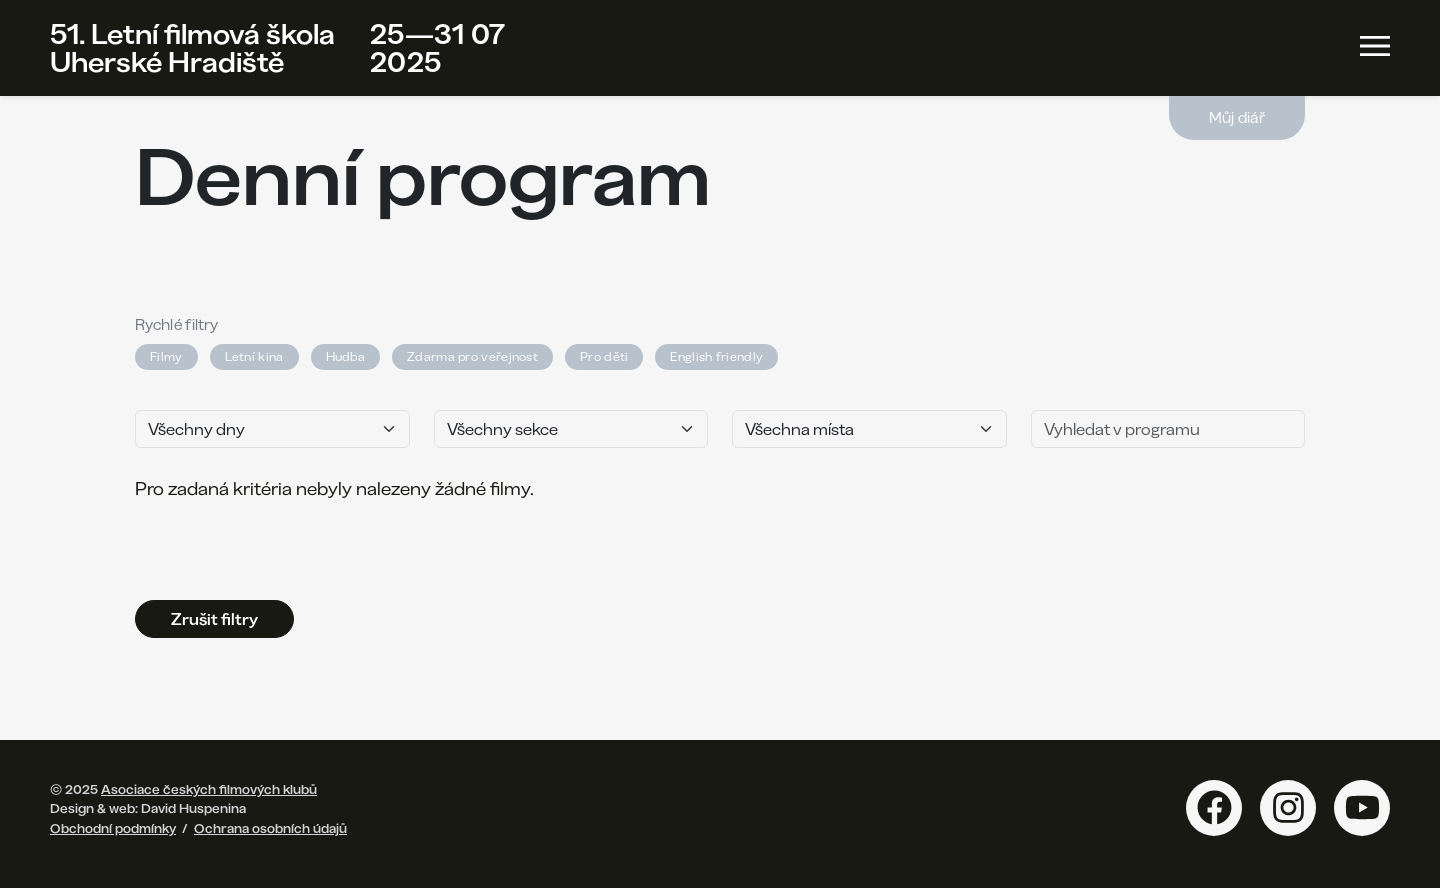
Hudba (346, 356)
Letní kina (254, 356)
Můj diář (1237, 117)
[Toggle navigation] (1375, 46)
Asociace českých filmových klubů (209, 789)
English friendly (716, 356)
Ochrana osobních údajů (270, 828)
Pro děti (604, 356)
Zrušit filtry (214, 619)
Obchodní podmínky (113, 828)
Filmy (166, 356)
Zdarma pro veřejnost (472, 356)
